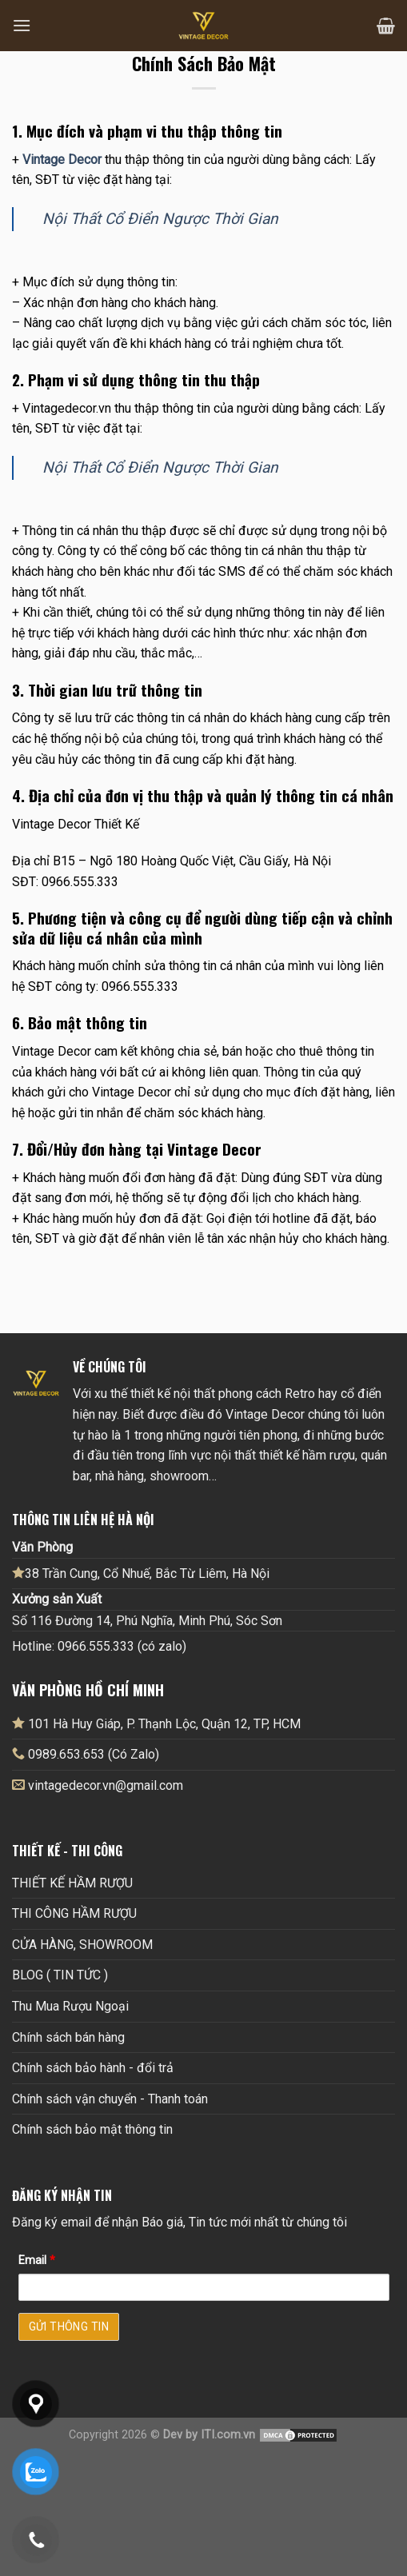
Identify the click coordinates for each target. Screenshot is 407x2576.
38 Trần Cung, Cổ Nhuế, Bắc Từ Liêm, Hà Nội (140, 1573)
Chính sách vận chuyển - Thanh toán (110, 2099)
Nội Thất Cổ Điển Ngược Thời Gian (160, 219)
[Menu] (21, 25)
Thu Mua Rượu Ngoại (70, 2006)
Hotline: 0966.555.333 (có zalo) (99, 1646)
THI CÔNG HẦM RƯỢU (74, 1913)
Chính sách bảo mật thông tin (92, 2129)
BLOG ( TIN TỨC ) (60, 1975)
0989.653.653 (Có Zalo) (93, 1754)
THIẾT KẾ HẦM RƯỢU (72, 1883)
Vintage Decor (62, 159)
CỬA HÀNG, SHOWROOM (82, 1944)
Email (36, 2260)
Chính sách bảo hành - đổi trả (93, 2067)
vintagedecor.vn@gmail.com (105, 1785)
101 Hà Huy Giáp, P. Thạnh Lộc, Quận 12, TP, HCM (156, 1723)
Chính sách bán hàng (68, 2037)
